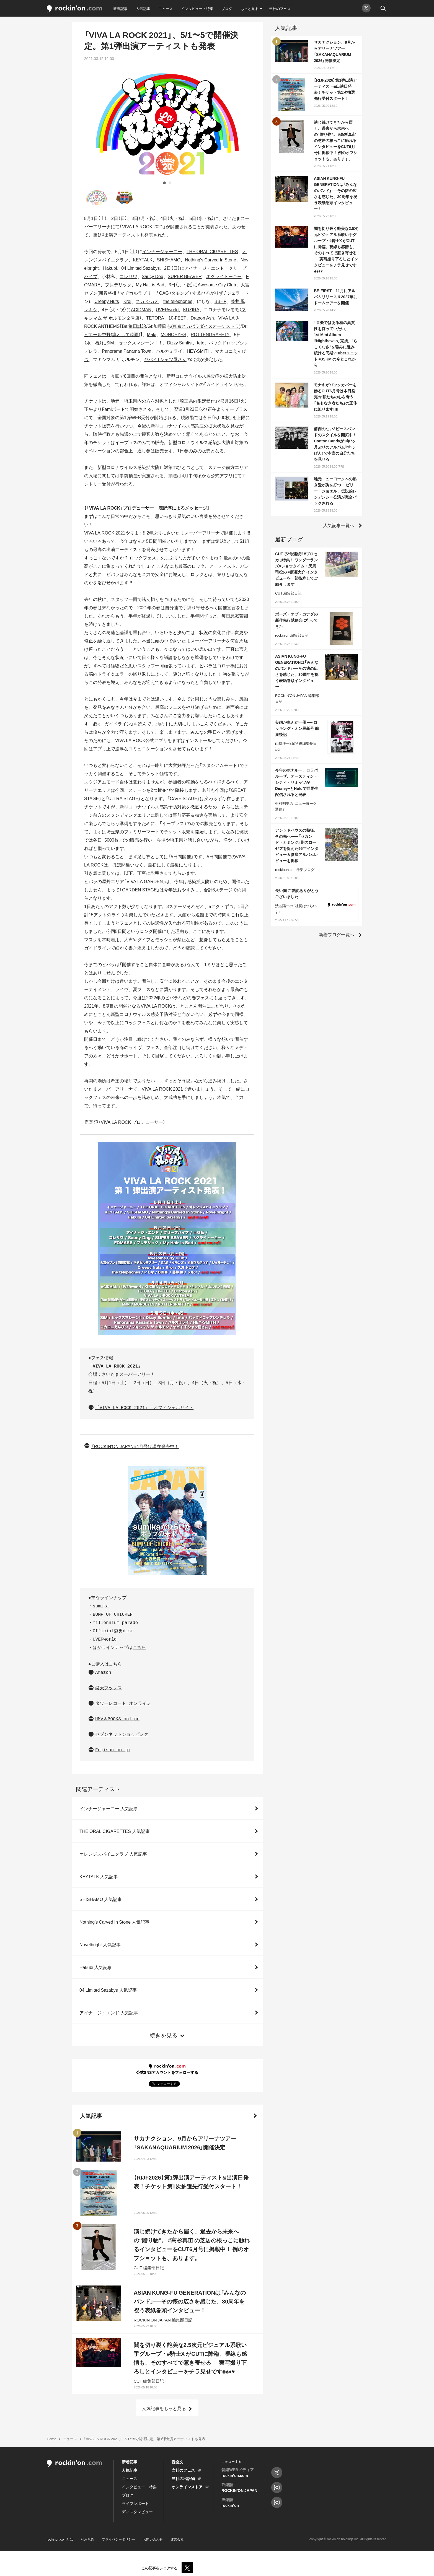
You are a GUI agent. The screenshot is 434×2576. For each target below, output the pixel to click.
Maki (151, 334)
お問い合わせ (153, 2539)
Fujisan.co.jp (112, 1750)
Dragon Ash (202, 317)
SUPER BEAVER (185, 276)
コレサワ (128, 276)
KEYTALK (143, 259)
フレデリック (118, 284)
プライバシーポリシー (118, 2539)
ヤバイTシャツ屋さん (165, 359)
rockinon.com (74, 9)
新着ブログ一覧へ (336, 934)
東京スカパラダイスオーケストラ (206, 326)
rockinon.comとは (60, 2539)
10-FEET (177, 317)
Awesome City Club (217, 284)
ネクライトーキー (224, 276)
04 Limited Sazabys (140, 267)
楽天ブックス (108, 1688)
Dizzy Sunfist (180, 342)
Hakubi (110, 267)
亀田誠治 (137, 326)
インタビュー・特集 (197, 8)
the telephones (177, 301)
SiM (110, 342)
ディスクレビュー (137, 2511)
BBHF (220, 301)
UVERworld (167, 309)
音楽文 (177, 2462)
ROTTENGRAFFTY (210, 334)
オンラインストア (187, 2486)
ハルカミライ (169, 350)
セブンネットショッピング (121, 1735)
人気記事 (143, 8)
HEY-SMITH (199, 350)
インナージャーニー (162, 251)
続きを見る (163, 2035)
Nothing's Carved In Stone (210, 259)
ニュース (165, 8)
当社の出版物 (183, 2478)
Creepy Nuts (106, 301)
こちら (139, 1648)
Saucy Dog (152, 276)
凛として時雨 (125, 334)
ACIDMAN (141, 309)
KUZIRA (191, 309)
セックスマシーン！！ (140, 342)
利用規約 (87, 2539)
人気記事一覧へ (338, 525)
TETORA (155, 317)
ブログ (226, 8)
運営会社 (177, 2539)
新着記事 (120, 8)
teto (201, 342)
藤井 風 (238, 301)
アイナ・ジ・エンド (204, 267)
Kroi (127, 301)
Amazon (103, 1673)
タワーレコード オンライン (123, 1704)
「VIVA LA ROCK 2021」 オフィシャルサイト (144, 1408)
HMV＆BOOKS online (117, 1719)
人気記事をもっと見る (164, 2408)
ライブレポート (135, 2503)
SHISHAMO (168, 259)
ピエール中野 (97, 334)
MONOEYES (173, 334)
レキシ (90, 309)
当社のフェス (280, 8)
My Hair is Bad (150, 284)
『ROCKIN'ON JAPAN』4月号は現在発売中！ (135, 1446)
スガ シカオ (147, 301)
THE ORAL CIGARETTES (212, 251)
